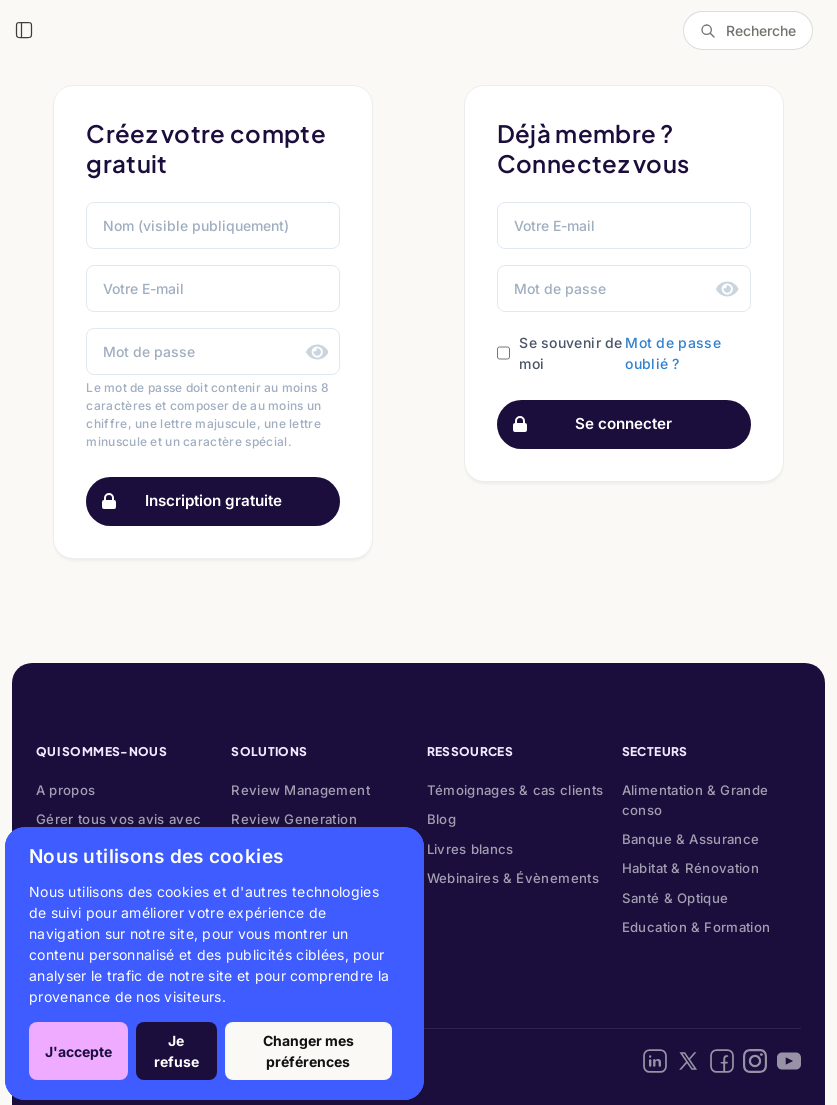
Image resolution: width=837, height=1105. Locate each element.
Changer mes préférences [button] (308, 1051)
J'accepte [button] (78, 1051)
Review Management (300, 790)
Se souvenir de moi (570, 353)
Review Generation (294, 819)
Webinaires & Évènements (513, 878)
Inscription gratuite (184, 501)
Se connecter (585, 424)
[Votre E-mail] (213, 288)
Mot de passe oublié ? (673, 353)
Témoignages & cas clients (515, 790)
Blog (441, 819)
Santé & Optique (675, 898)
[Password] (624, 288)
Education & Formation (696, 927)
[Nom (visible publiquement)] (213, 225)
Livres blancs (470, 849)
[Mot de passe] (213, 351)
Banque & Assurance (691, 839)
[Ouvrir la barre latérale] (24, 30)
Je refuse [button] (176, 1051)
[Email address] (624, 225)
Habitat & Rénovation (690, 868)
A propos (66, 790)
